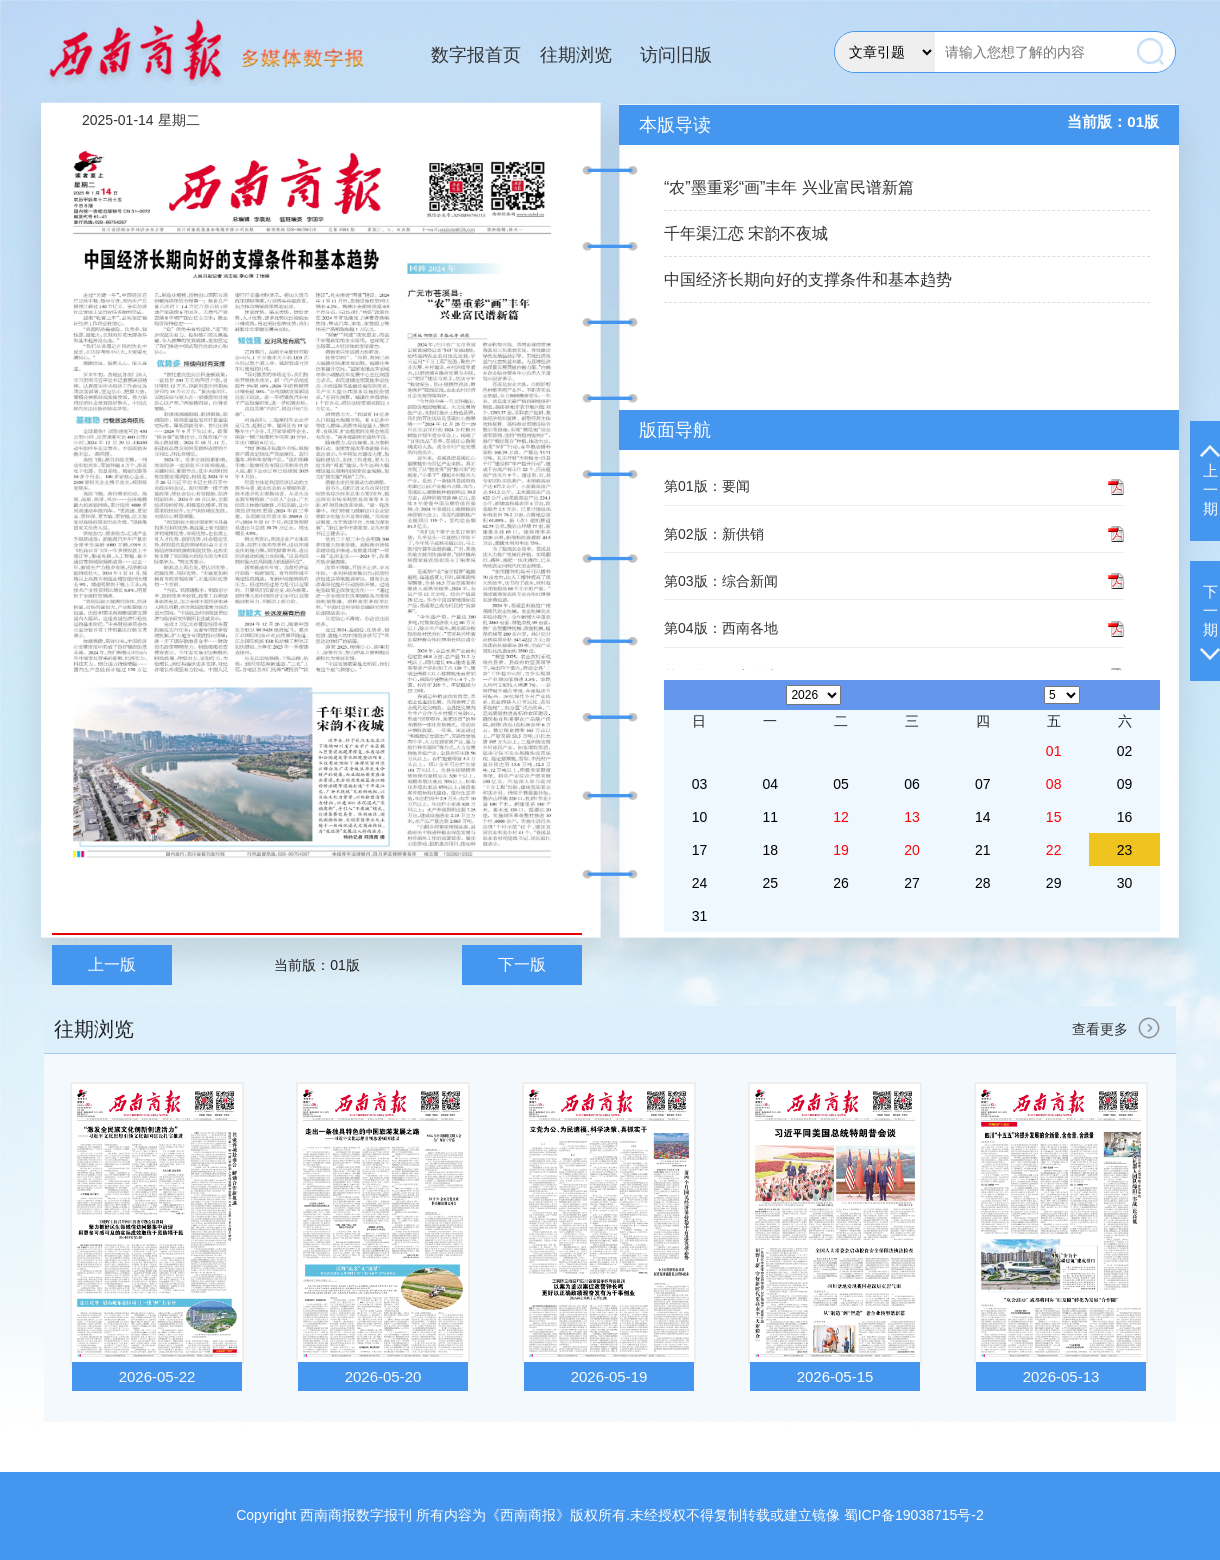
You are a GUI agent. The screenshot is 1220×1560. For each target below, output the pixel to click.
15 (1054, 817)
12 (841, 817)
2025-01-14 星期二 (141, 120)
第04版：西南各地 (721, 628)
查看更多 (1119, 1029)
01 (1054, 751)
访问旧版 (676, 55)
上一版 (112, 964)
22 (1054, 850)
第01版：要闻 (707, 486)
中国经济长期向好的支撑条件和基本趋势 (808, 279)
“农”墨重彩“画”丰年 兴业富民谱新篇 (789, 187)
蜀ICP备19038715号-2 (914, 1515)
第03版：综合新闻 (721, 581)
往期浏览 (576, 55)
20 (912, 850)
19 (841, 850)
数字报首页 (476, 55)
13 (912, 817)
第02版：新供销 (714, 534)
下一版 (522, 964)
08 (1054, 784)
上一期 (1210, 481)
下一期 (1210, 621)
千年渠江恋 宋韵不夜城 (746, 233)
